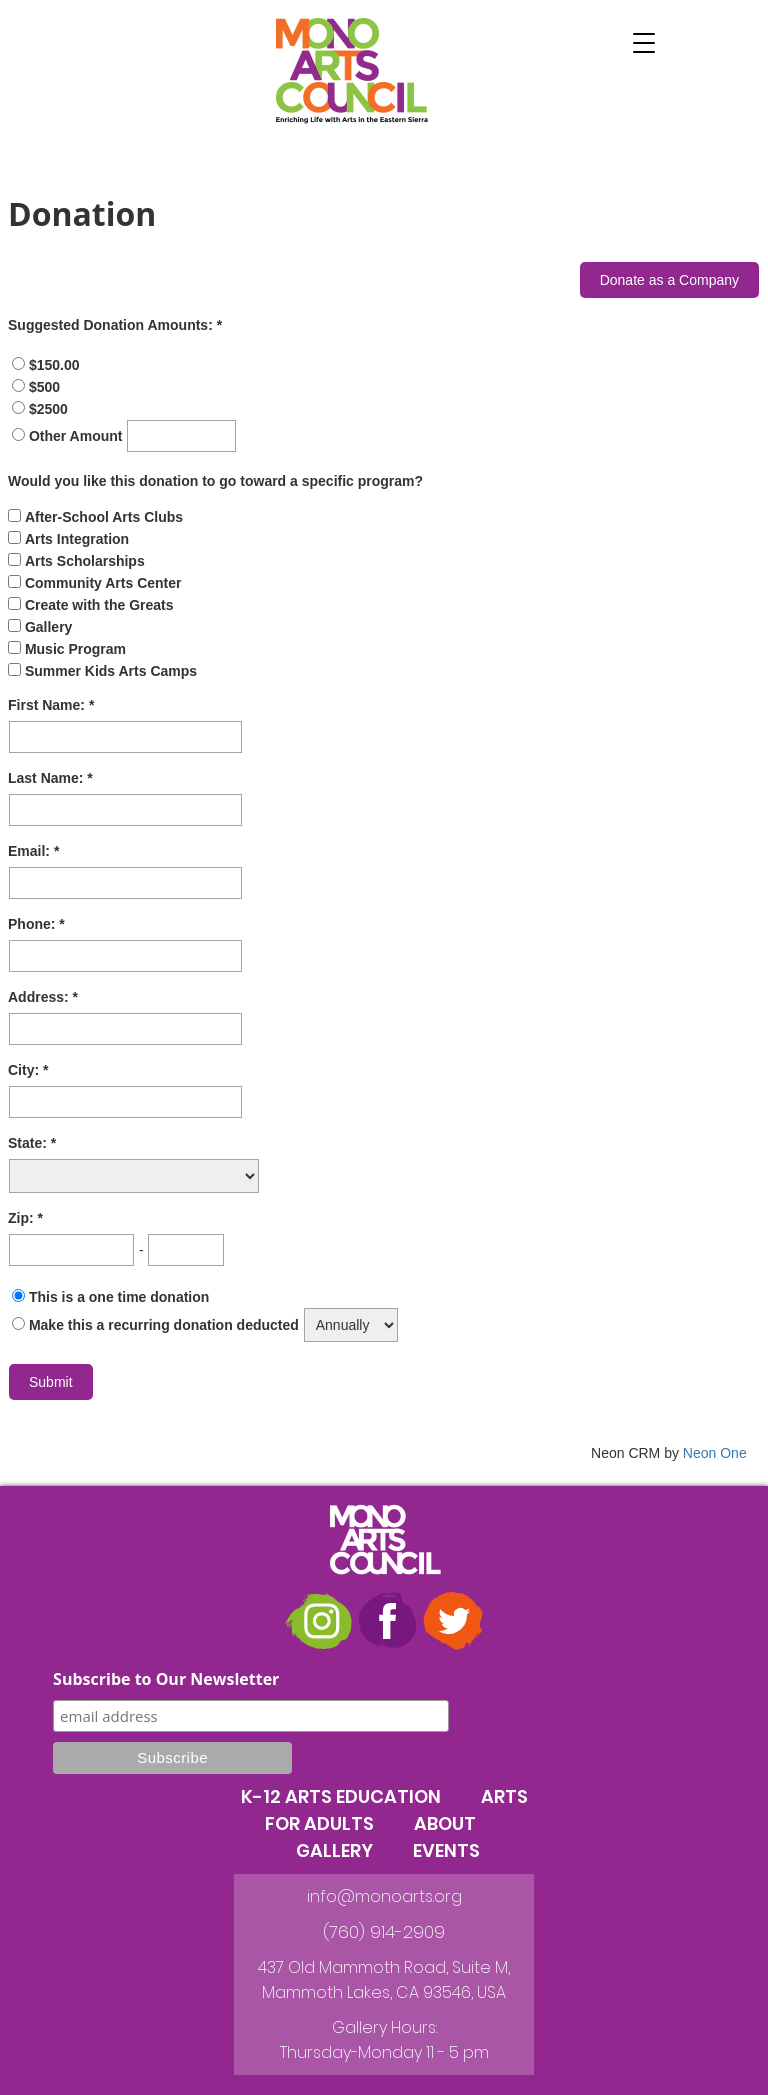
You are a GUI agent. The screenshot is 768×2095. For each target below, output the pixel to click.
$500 (44, 387)
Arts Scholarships (85, 561)
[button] (644, 43)
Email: (31, 851)
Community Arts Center (103, 583)
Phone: (33, 924)
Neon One (715, 1453)
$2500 (48, 409)
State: (29, 1143)
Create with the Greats (99, 605)
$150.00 (54, 365)
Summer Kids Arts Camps (111, 671)
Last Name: (47, 778)
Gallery (48, 627)
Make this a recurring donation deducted (164, 1325)
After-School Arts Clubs (104, 517)
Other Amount (77, 436)
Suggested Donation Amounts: (112, 325)
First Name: (48, 705)
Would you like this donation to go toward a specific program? (215, 481)
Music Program (75, 649)
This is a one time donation (119, 1297)
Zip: (23, 1218)
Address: (40, 997)
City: (25, 1070)
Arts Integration (77, 539)
